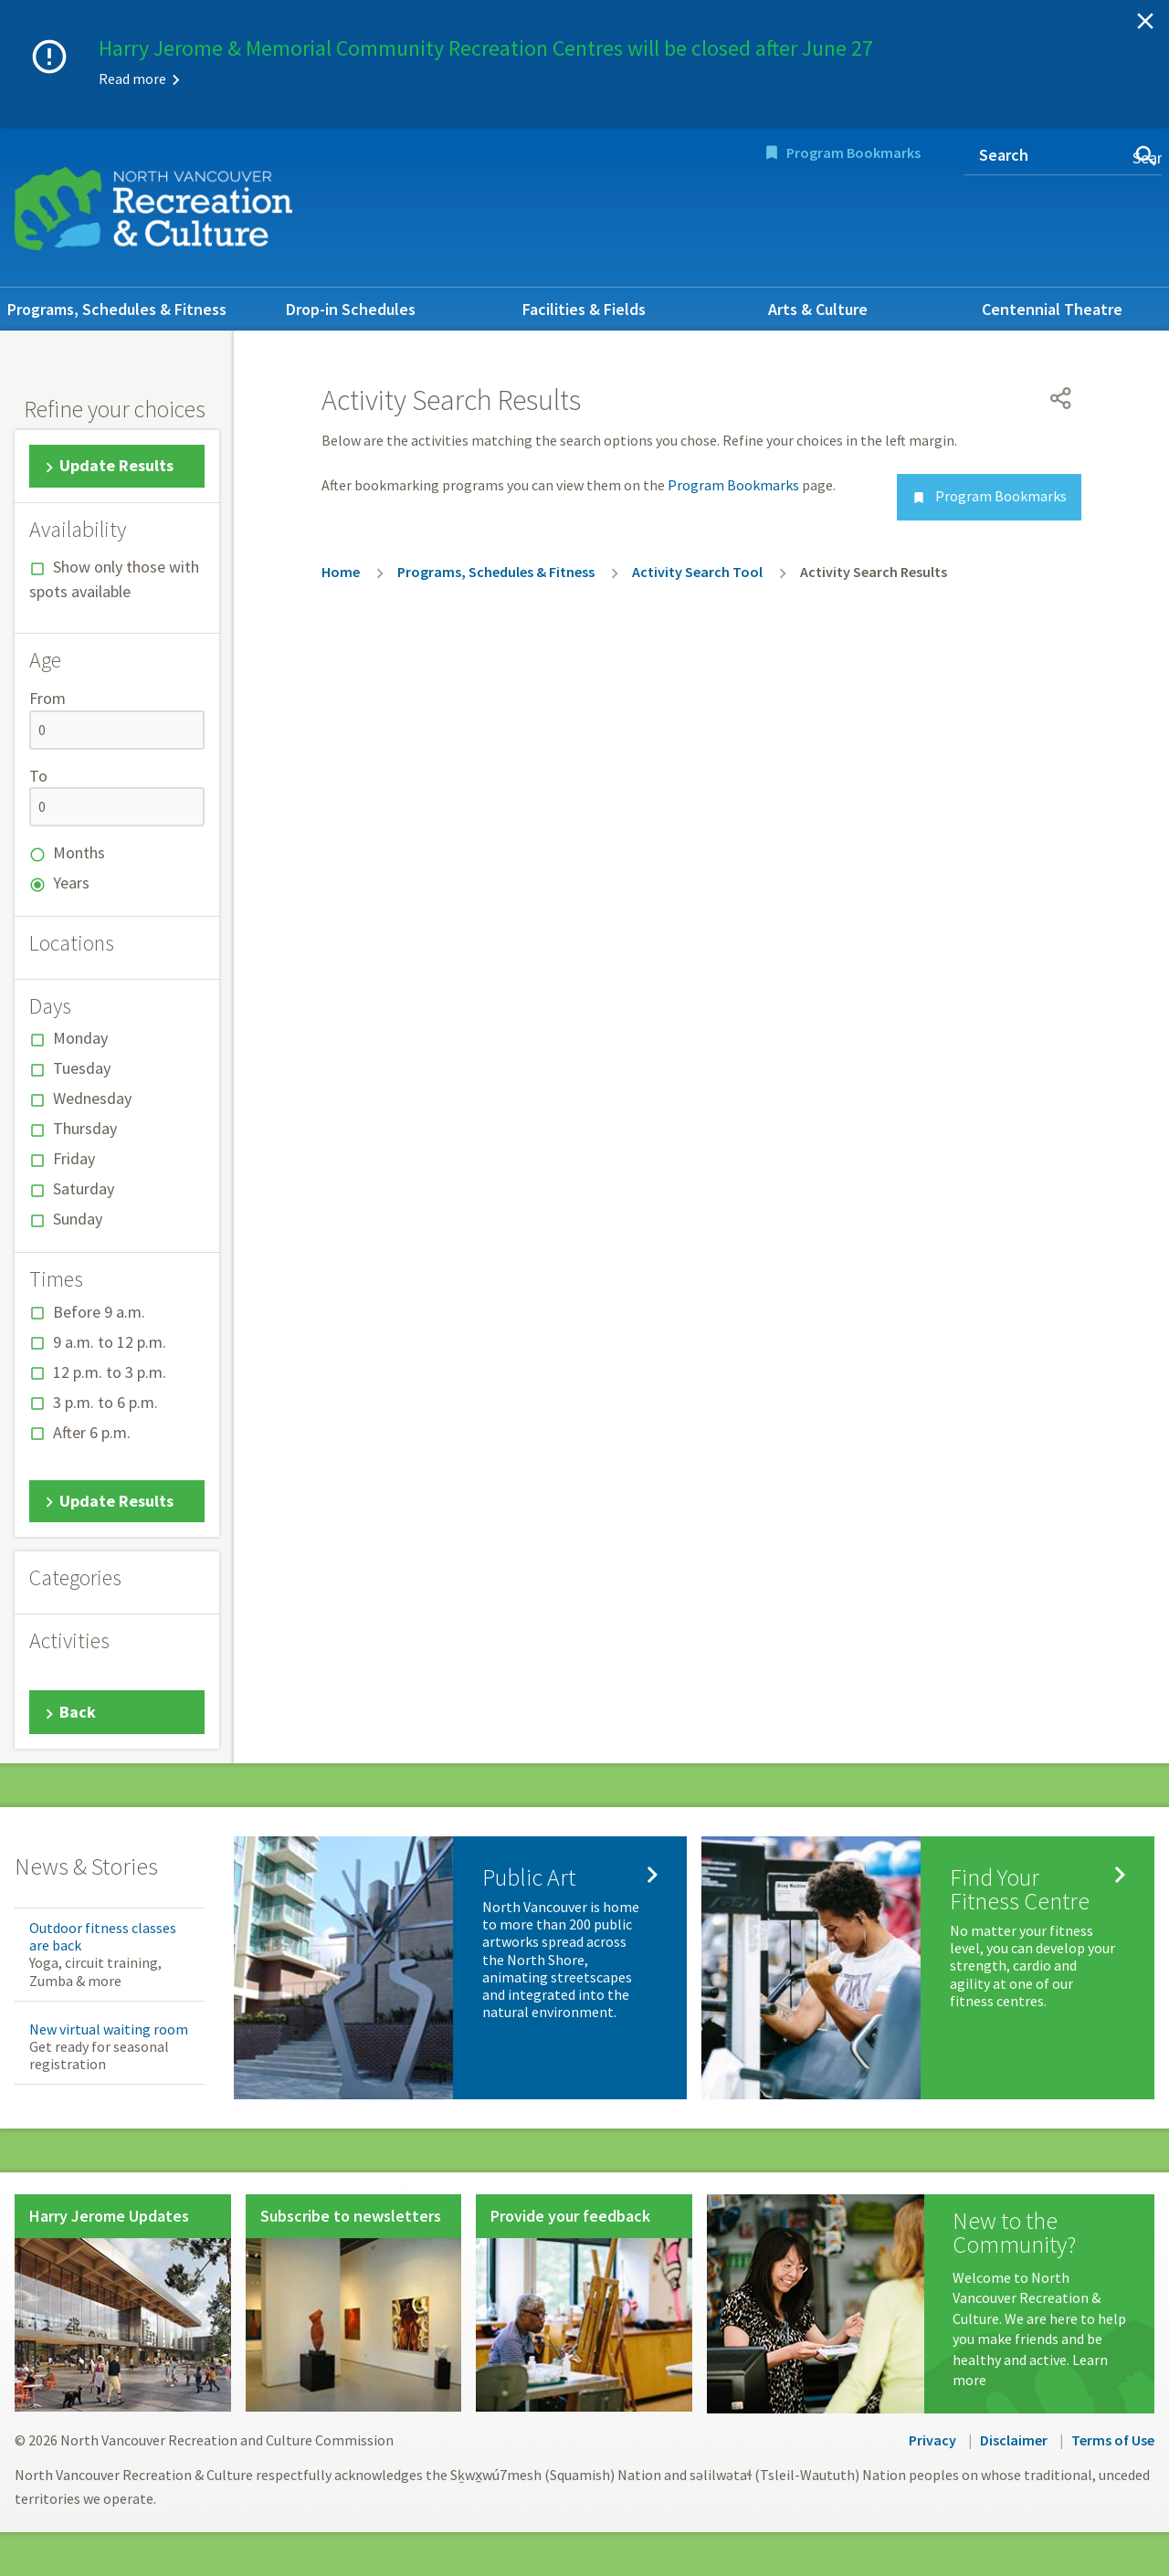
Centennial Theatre (1052, 309)
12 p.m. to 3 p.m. (109, 1372)
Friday (74, 1158)
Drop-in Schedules (351, 309)
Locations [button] (71, 943)
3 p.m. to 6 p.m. (105, 1402)
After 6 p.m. (92, 1432)
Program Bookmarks (853, 152)
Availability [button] (77, 529)
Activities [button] (69, 1641)
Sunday (77, 1218)
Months (79, 852)
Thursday (85, 1128)
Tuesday (82, 1067)
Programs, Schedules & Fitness (116, 309)
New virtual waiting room (108, 2029)
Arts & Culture (818, 309)
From (47, 698)
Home (340, 572)
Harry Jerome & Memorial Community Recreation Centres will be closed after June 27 (486, 48)
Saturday (83, 1188)
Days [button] (50, 1006)
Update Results (116, 465)
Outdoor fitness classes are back (102, 1936)
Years (71, 882)
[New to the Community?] (930, 2303)
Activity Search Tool (697, 572)
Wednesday (92, 1098)
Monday (80, 1037)
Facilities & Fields (584, 309)
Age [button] (45, 660)
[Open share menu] (1061, 398)
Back (77, 1711)
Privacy (932, 2440)
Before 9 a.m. (99, 1311)
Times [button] (56, 1279)
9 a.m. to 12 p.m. (109, 1341)
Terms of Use (1112, 2440)
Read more (132, 78)
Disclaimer (1014, 2440)
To (38, 775)
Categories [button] (75, 1578)
